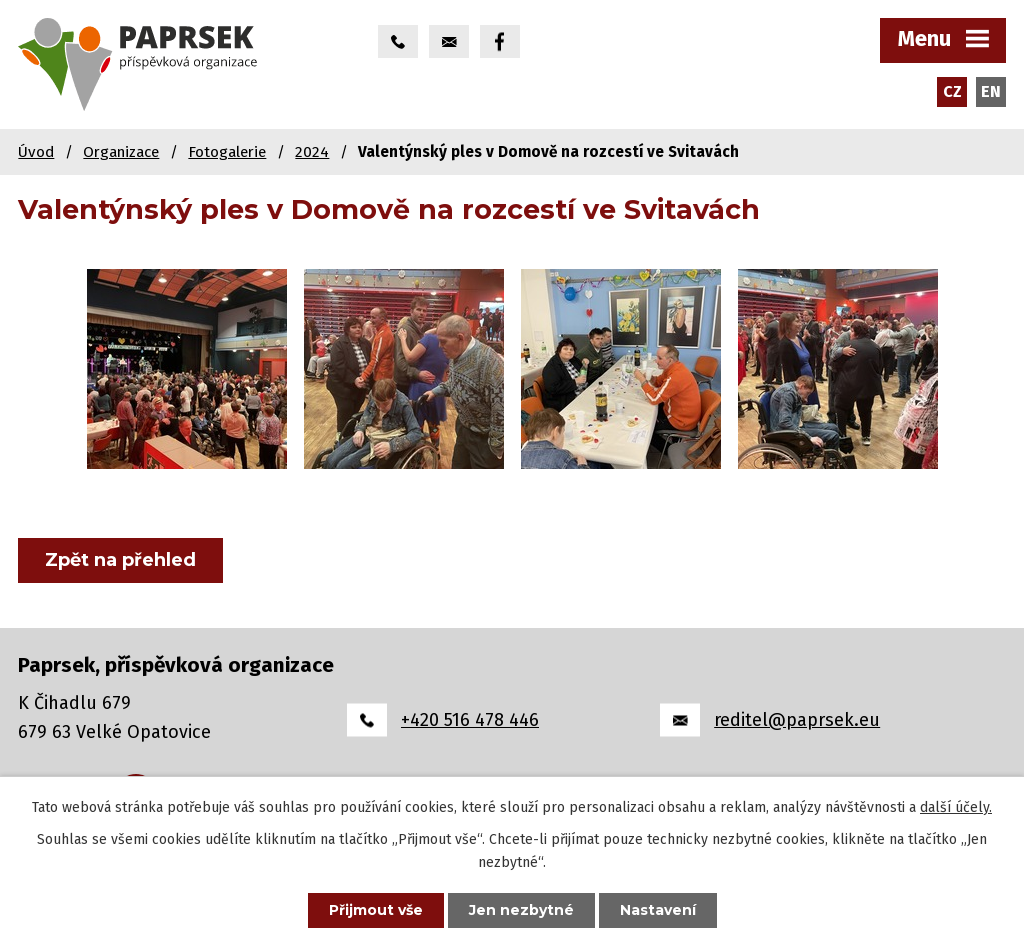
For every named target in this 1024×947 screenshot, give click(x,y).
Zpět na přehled (120, 560)
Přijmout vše (376, 910)
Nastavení (658, 910)
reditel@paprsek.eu (797, 720)
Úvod (36, 152)
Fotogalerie (227, 152)
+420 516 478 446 (470, 720)
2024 (312, 152)
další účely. (956, 807)
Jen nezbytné (521, 910)
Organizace (121, 152)
